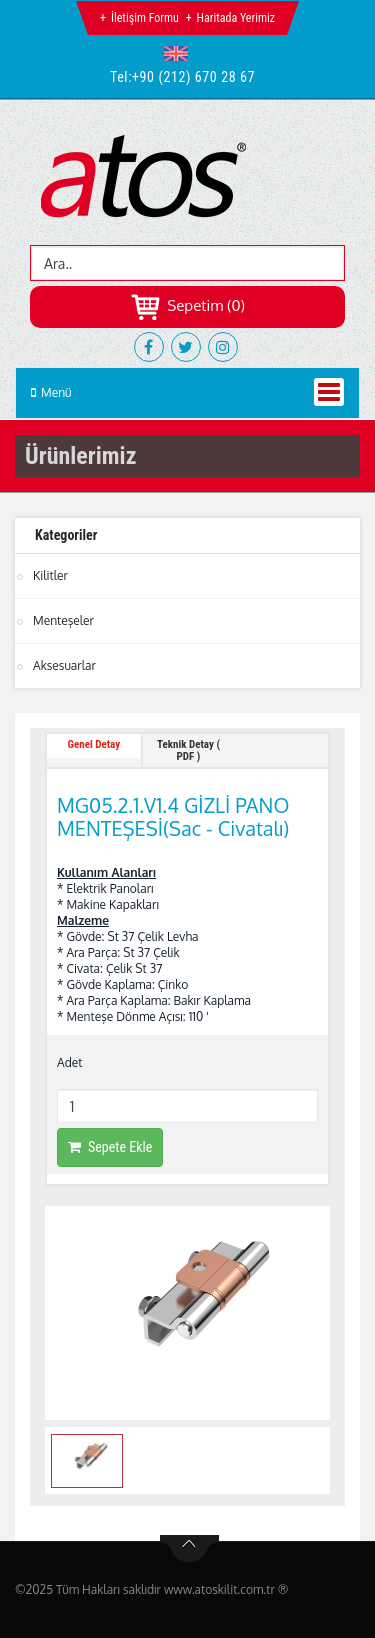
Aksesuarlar (64, 665)
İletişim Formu (145, 18)
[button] (180, 53)
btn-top (189, 1549)
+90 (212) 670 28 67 (193, 77)
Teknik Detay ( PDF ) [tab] (188, 750)
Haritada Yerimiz (236, 18)
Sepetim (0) (187, 305)
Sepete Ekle (110, 1147)
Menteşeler (63, 620)
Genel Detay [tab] (94, 744)
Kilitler (50, 575)
